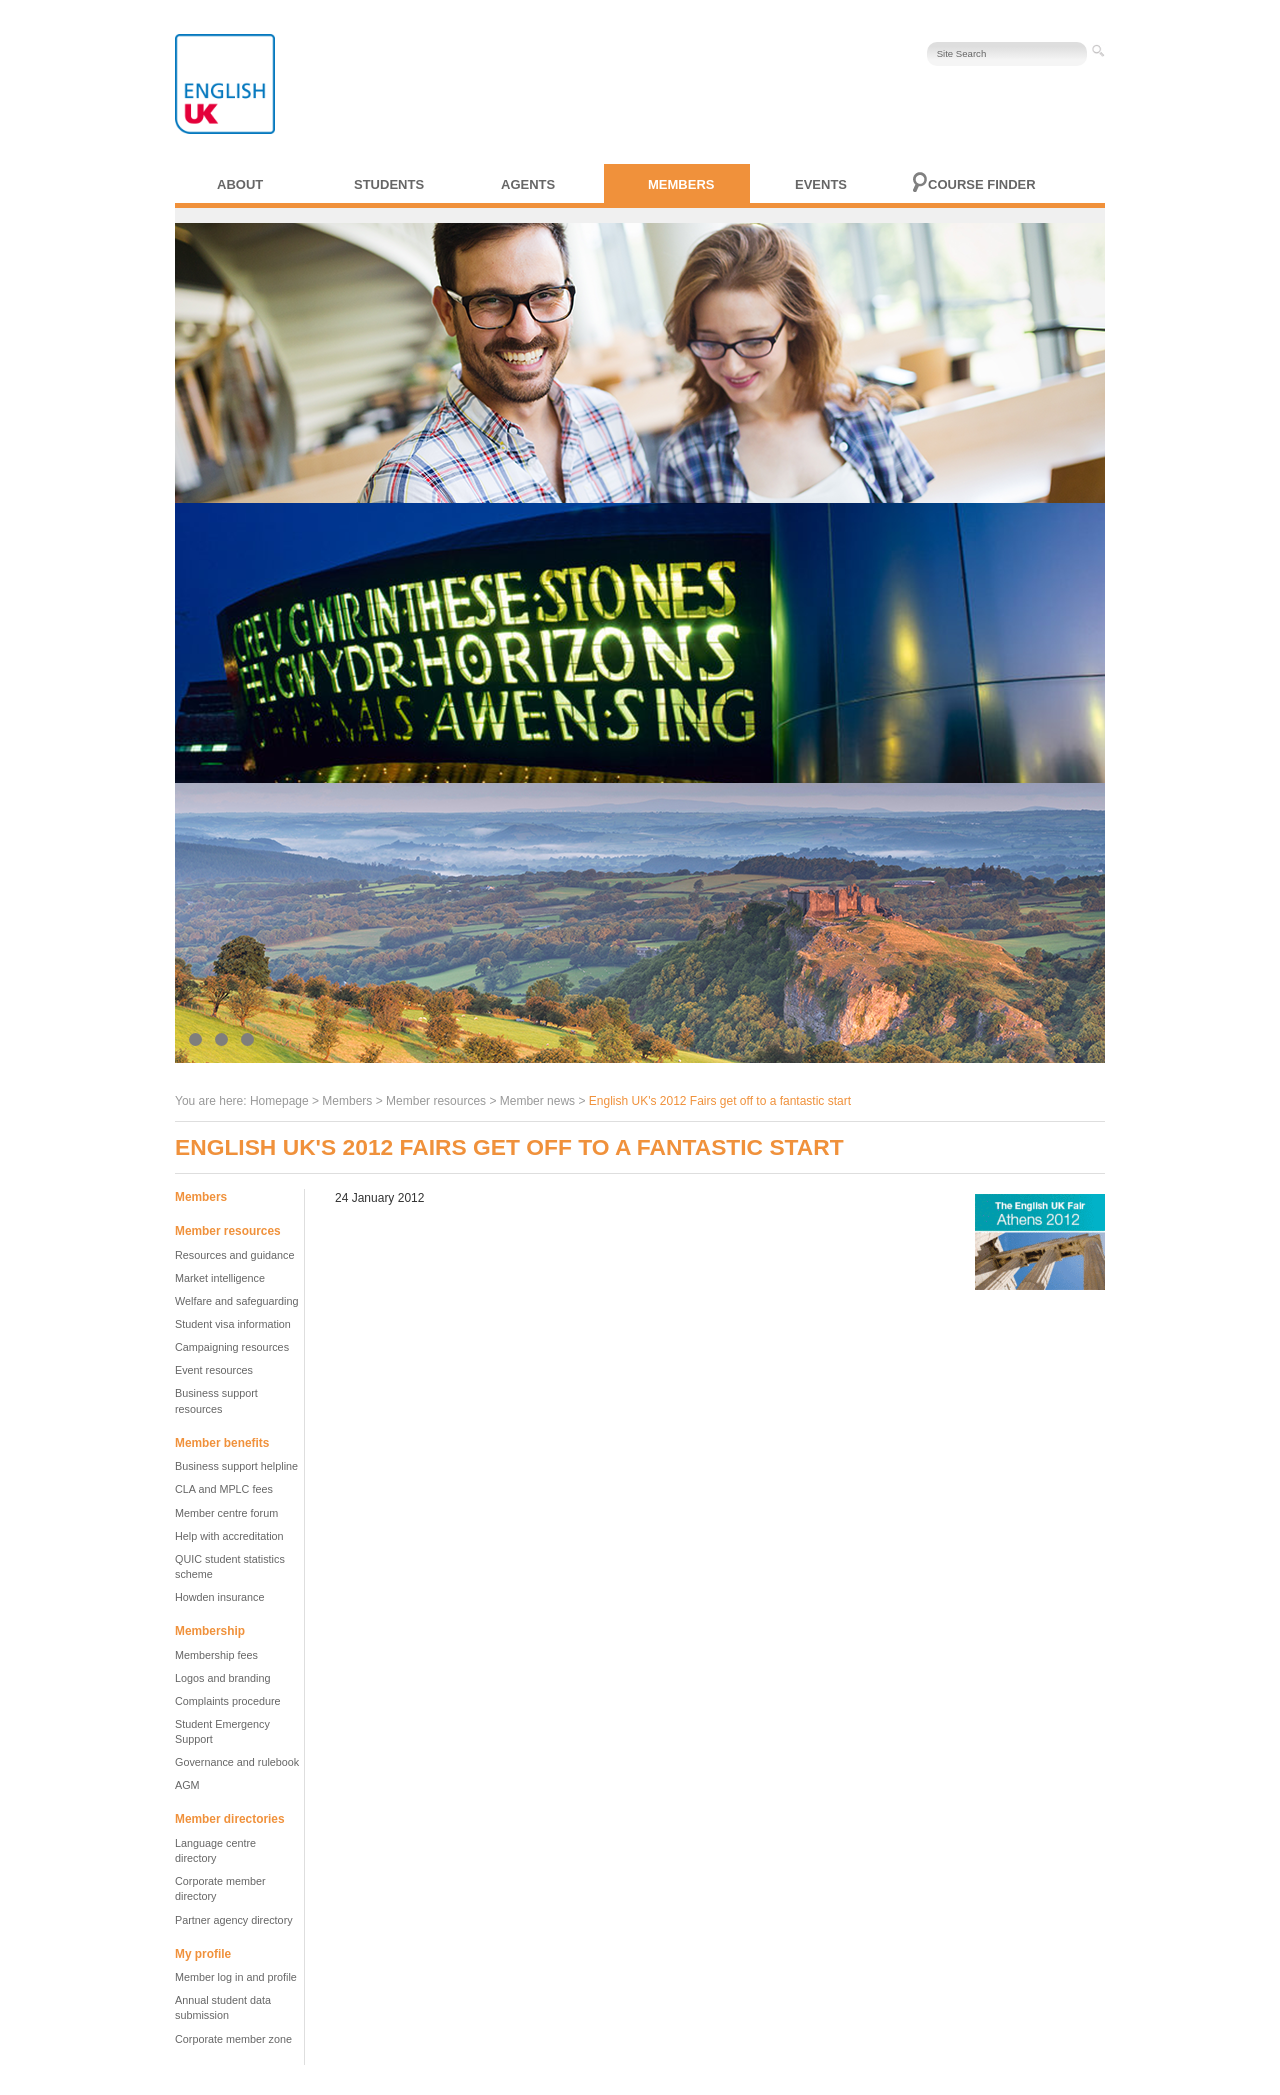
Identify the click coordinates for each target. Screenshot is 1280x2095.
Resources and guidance (234, 1255)
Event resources (214, 1370)
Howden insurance (219, 1597)
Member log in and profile (236, 1977)
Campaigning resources (232, 1347)
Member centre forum (226, 1513)
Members (681, 184)
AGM (187, 1785)
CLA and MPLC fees (224, 1489)
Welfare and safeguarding (236, 1301)
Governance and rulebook (237, 1762)
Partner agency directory (234, 1920)
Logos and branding (222, 1678)
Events (821, 184)
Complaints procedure (228, 1701)
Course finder (982, 184)
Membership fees (216, 1655)
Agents (528, 184)
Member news (537, 1101)
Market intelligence (220, 1278)
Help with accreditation (229, 1536)
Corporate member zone (233, 2039)
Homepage (279, 1101)
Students (389, 184)
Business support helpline (236, 1466)
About (240, 184)
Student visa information (233, 1324)
